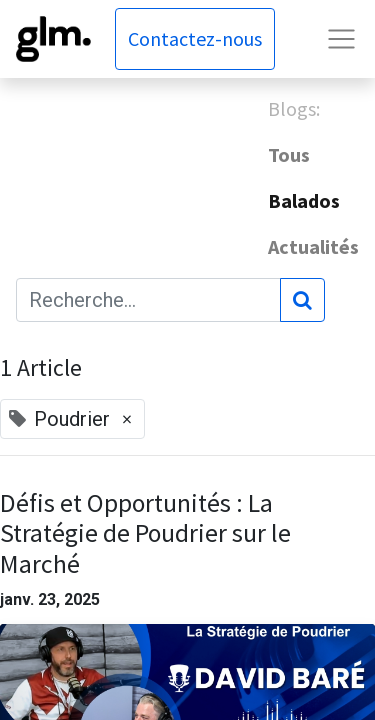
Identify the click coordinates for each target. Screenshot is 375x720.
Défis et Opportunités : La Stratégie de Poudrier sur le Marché (145, 534)
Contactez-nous (195, 38)
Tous (289, 154)
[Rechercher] (302, 300)
